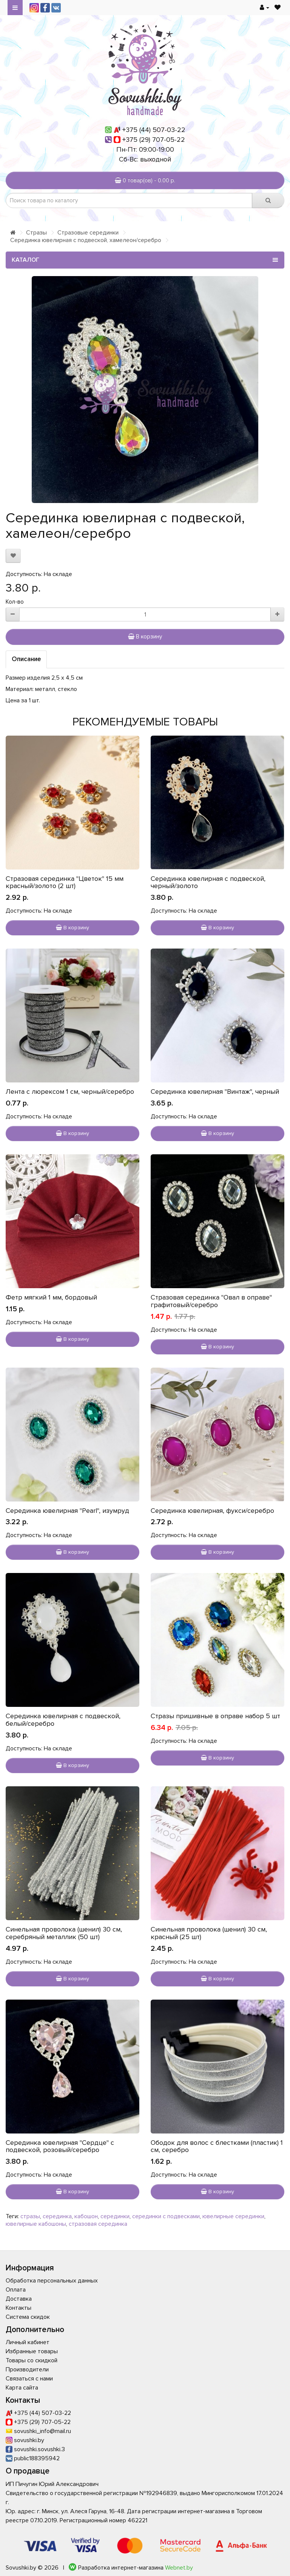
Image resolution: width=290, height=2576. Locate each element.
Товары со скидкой (31, 2360)
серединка (57, 2216)
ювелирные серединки (233, 2216)
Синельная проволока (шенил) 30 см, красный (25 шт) (209, 1933)
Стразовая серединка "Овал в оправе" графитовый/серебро (211, 1301)
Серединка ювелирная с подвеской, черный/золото (208, 882)
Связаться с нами (29, 2378)
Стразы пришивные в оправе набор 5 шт (215, 1716)
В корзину (145, 636)
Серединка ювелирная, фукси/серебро (212, 1510)
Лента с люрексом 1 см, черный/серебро (70, 1091)
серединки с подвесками (166, 2216)
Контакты (18, 2308)
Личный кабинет (27, 2342)
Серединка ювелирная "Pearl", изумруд (67, 1510)
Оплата (16, 2289)
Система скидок (28, 2317)
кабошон (86, 2216)
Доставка (19, 2299)
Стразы (36, 232)
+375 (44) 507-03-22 (153, 130)
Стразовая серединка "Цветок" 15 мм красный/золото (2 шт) (64, 882)
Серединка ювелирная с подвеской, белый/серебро (63, 1720)
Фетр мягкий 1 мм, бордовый (51, 1297)
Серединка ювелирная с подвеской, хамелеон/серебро (85, 240)
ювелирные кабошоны (36, 2224)
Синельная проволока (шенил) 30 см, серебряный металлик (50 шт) (64, 1933)
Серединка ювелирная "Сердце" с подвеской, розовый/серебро (60, 2146)
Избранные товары (32, 2351)
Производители (27, 2369)
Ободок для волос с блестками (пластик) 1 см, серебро (217, 2146)
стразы (30, 2216)
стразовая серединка (98, 2224)
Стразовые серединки (88, 232)
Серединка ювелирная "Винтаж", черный (215, 1091)
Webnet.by (179, 2567)
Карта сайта (22, 2387)
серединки (115, 2216)
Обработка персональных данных (52, 2280)
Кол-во (15, 601)
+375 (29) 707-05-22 (153, 139)
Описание (26, 659)
